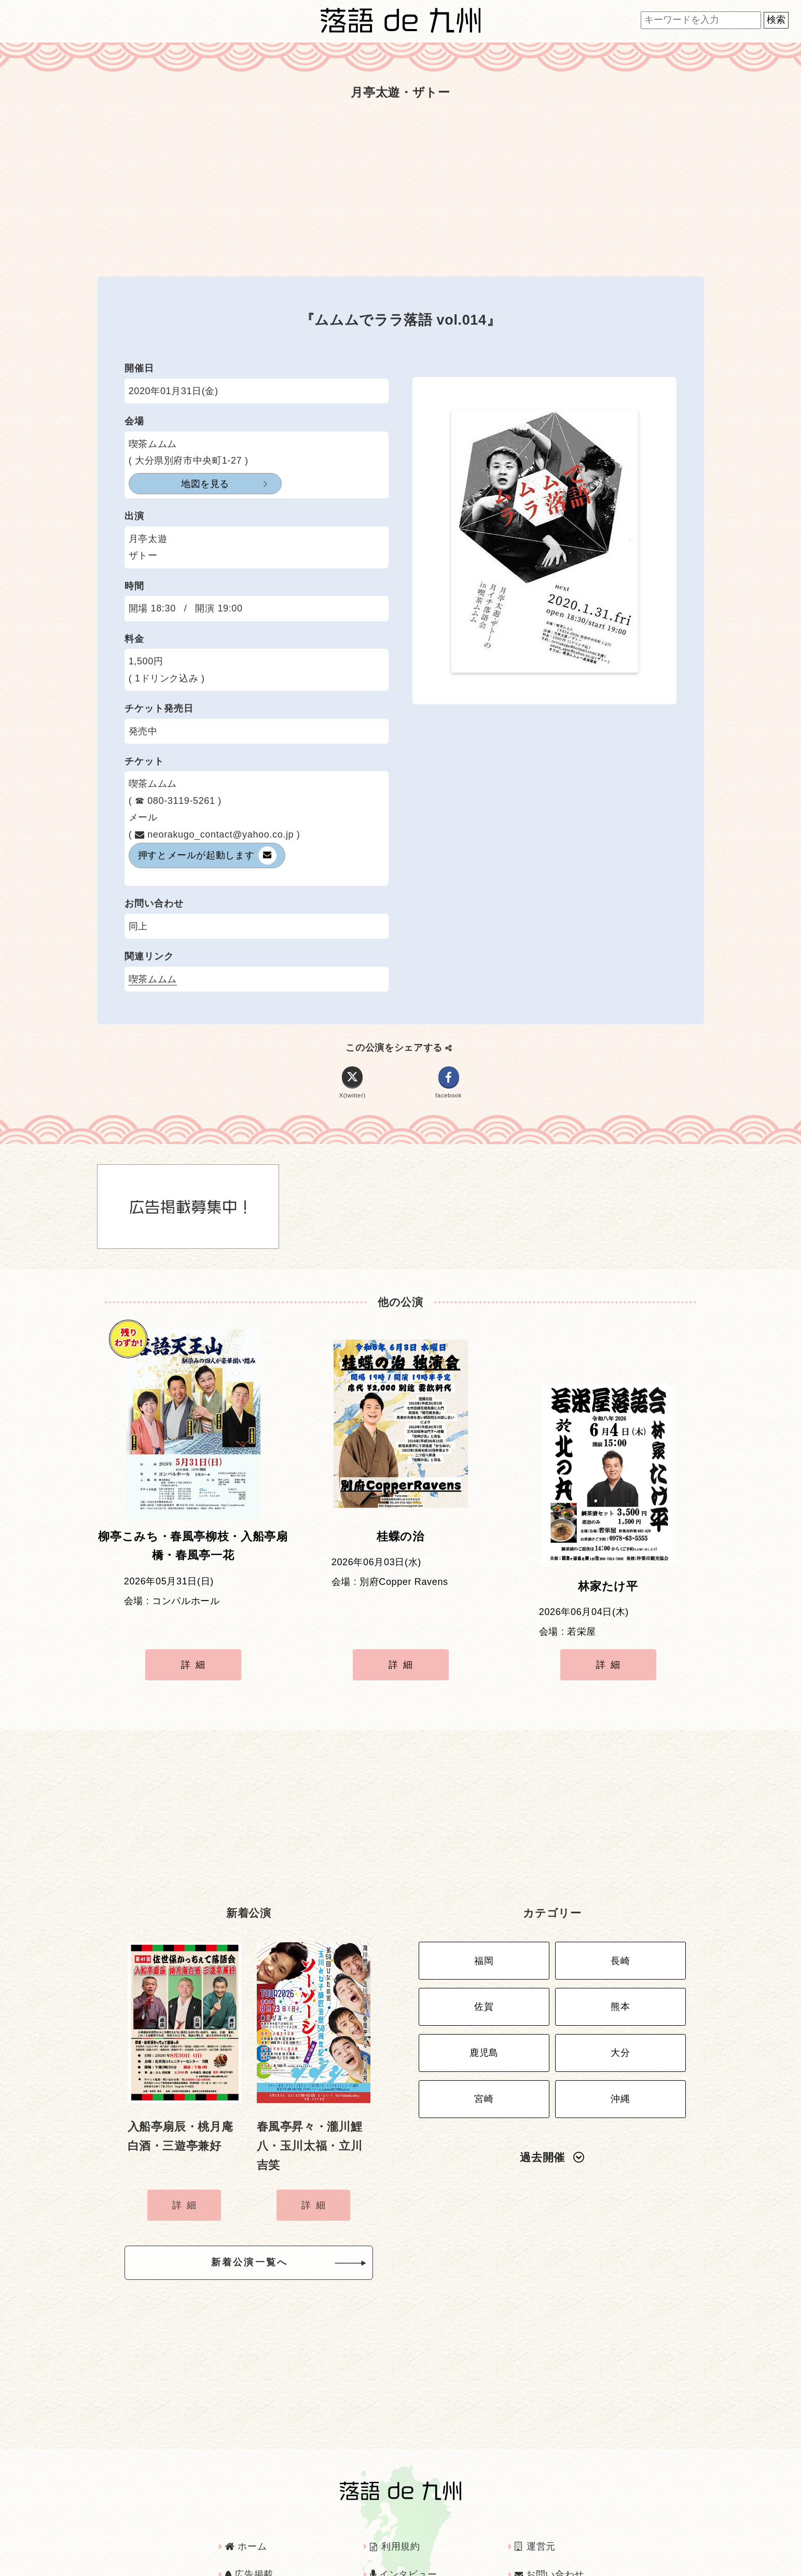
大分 (620, 2000)
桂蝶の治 (400, 1544)
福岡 (483, 1918)
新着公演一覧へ (266, 2218)
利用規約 (395, 2500)
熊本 (620, 1959)
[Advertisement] (400, 187)
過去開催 (552, 2096)
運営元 (535, 2500)
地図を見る (180, 484)
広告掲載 (249, 2528)
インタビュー (403, 2528)
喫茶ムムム (153, 979)
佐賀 (483, 1959)
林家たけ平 (608, 1544)
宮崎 (483, 2040)
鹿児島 (484, 2000)
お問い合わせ (549, 2528)
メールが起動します (207, 855)
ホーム (246, 2500)
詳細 (195, 1641)
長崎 (620, 1918)
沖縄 (620, 2040)
